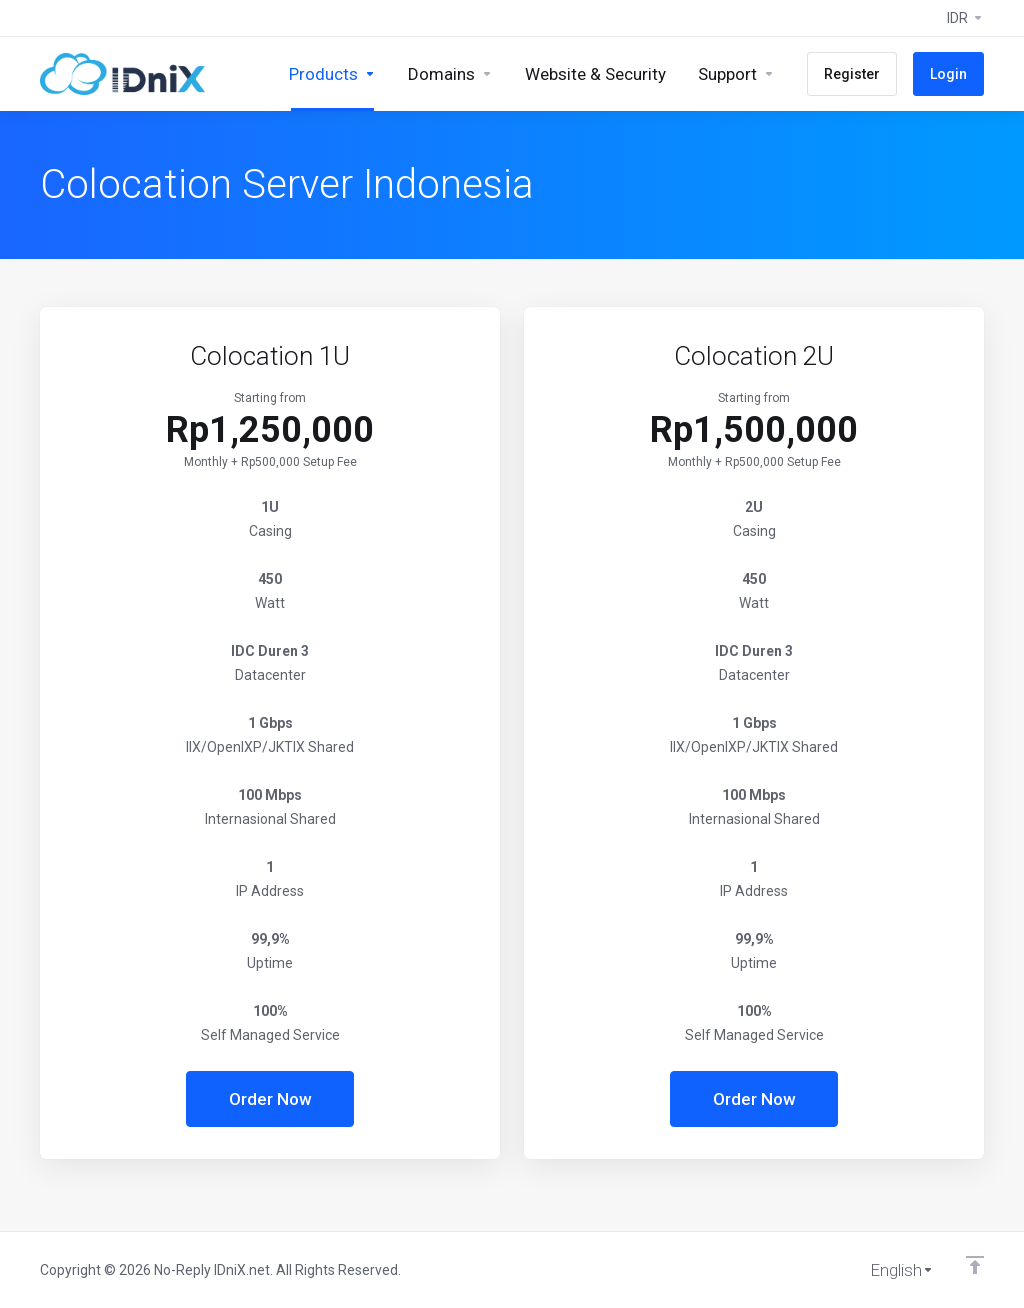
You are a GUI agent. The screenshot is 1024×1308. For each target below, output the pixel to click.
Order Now (270, 1099)
